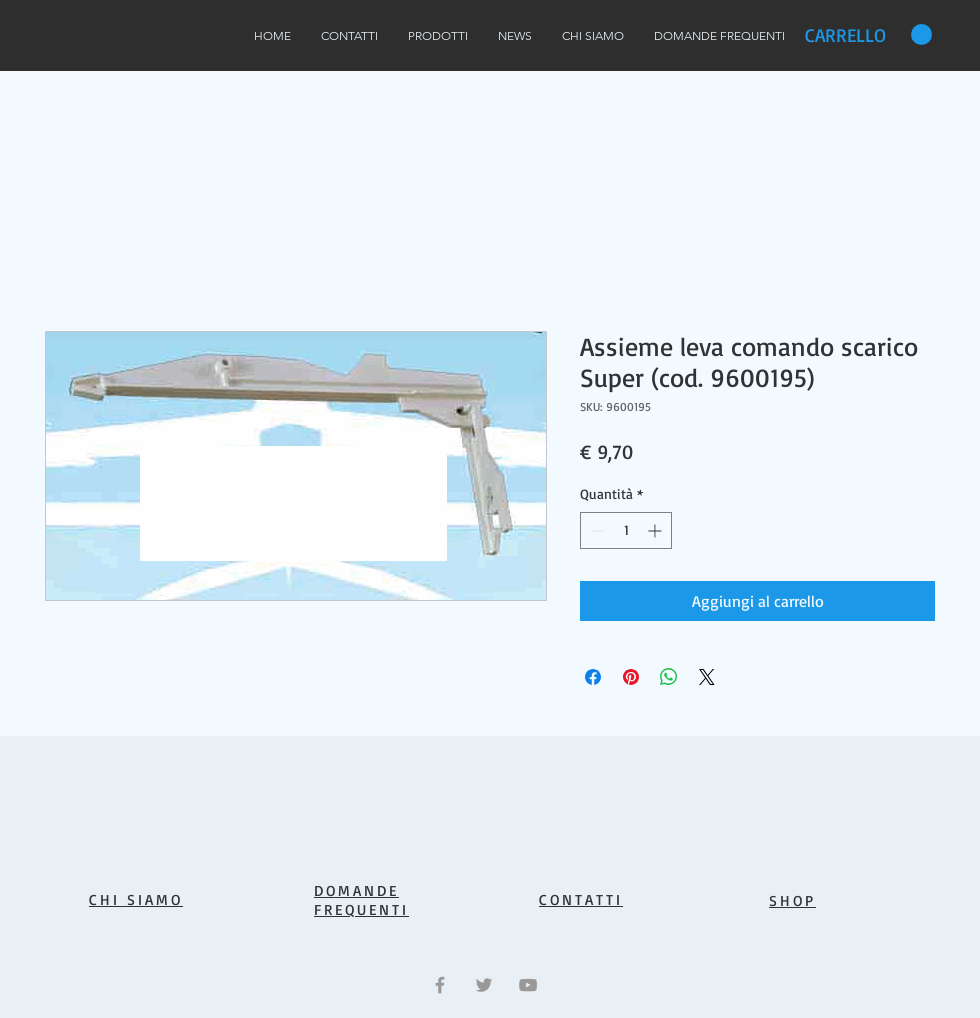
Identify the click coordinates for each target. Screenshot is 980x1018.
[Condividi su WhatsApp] (669, 677)
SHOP (792, 900)
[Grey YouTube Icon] (528, 985)
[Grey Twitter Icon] (484, 985)
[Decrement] (595, 530)
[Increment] (656, 530)
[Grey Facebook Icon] (440, 985)
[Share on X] (707, 677)
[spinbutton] (626, 530)
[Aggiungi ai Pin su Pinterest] (631, 677)
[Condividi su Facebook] (593, 677)
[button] (868, 35)
